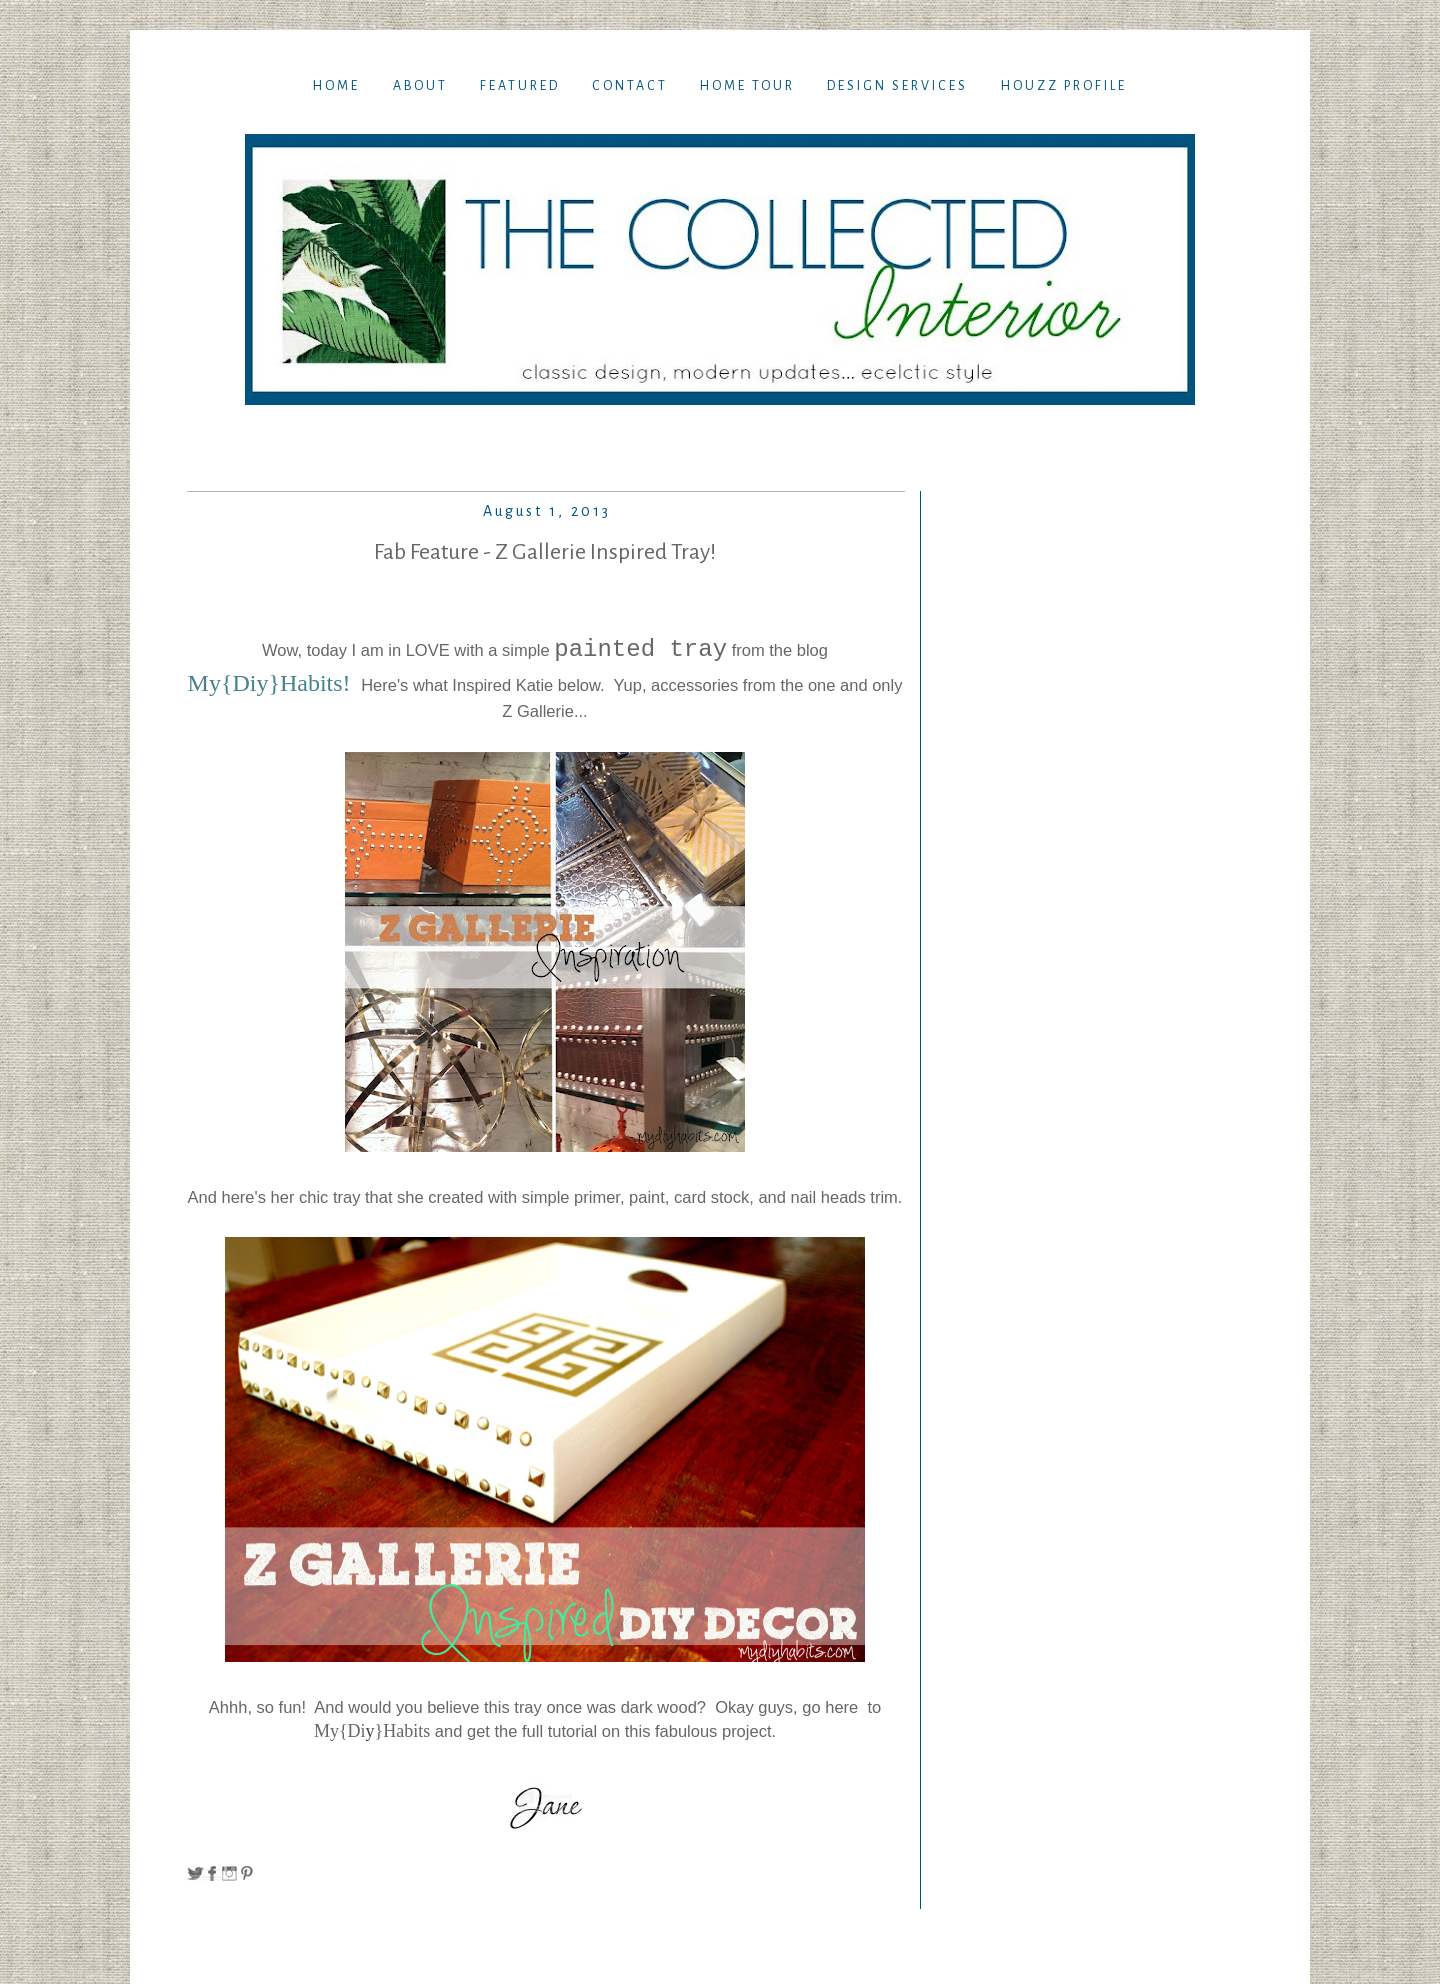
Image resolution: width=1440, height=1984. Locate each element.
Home (336, 86)
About (420, 86)
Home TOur (747, 86)
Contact (630, 86)
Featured (520, 86)
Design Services (897, 86)
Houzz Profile (1064, 86)
